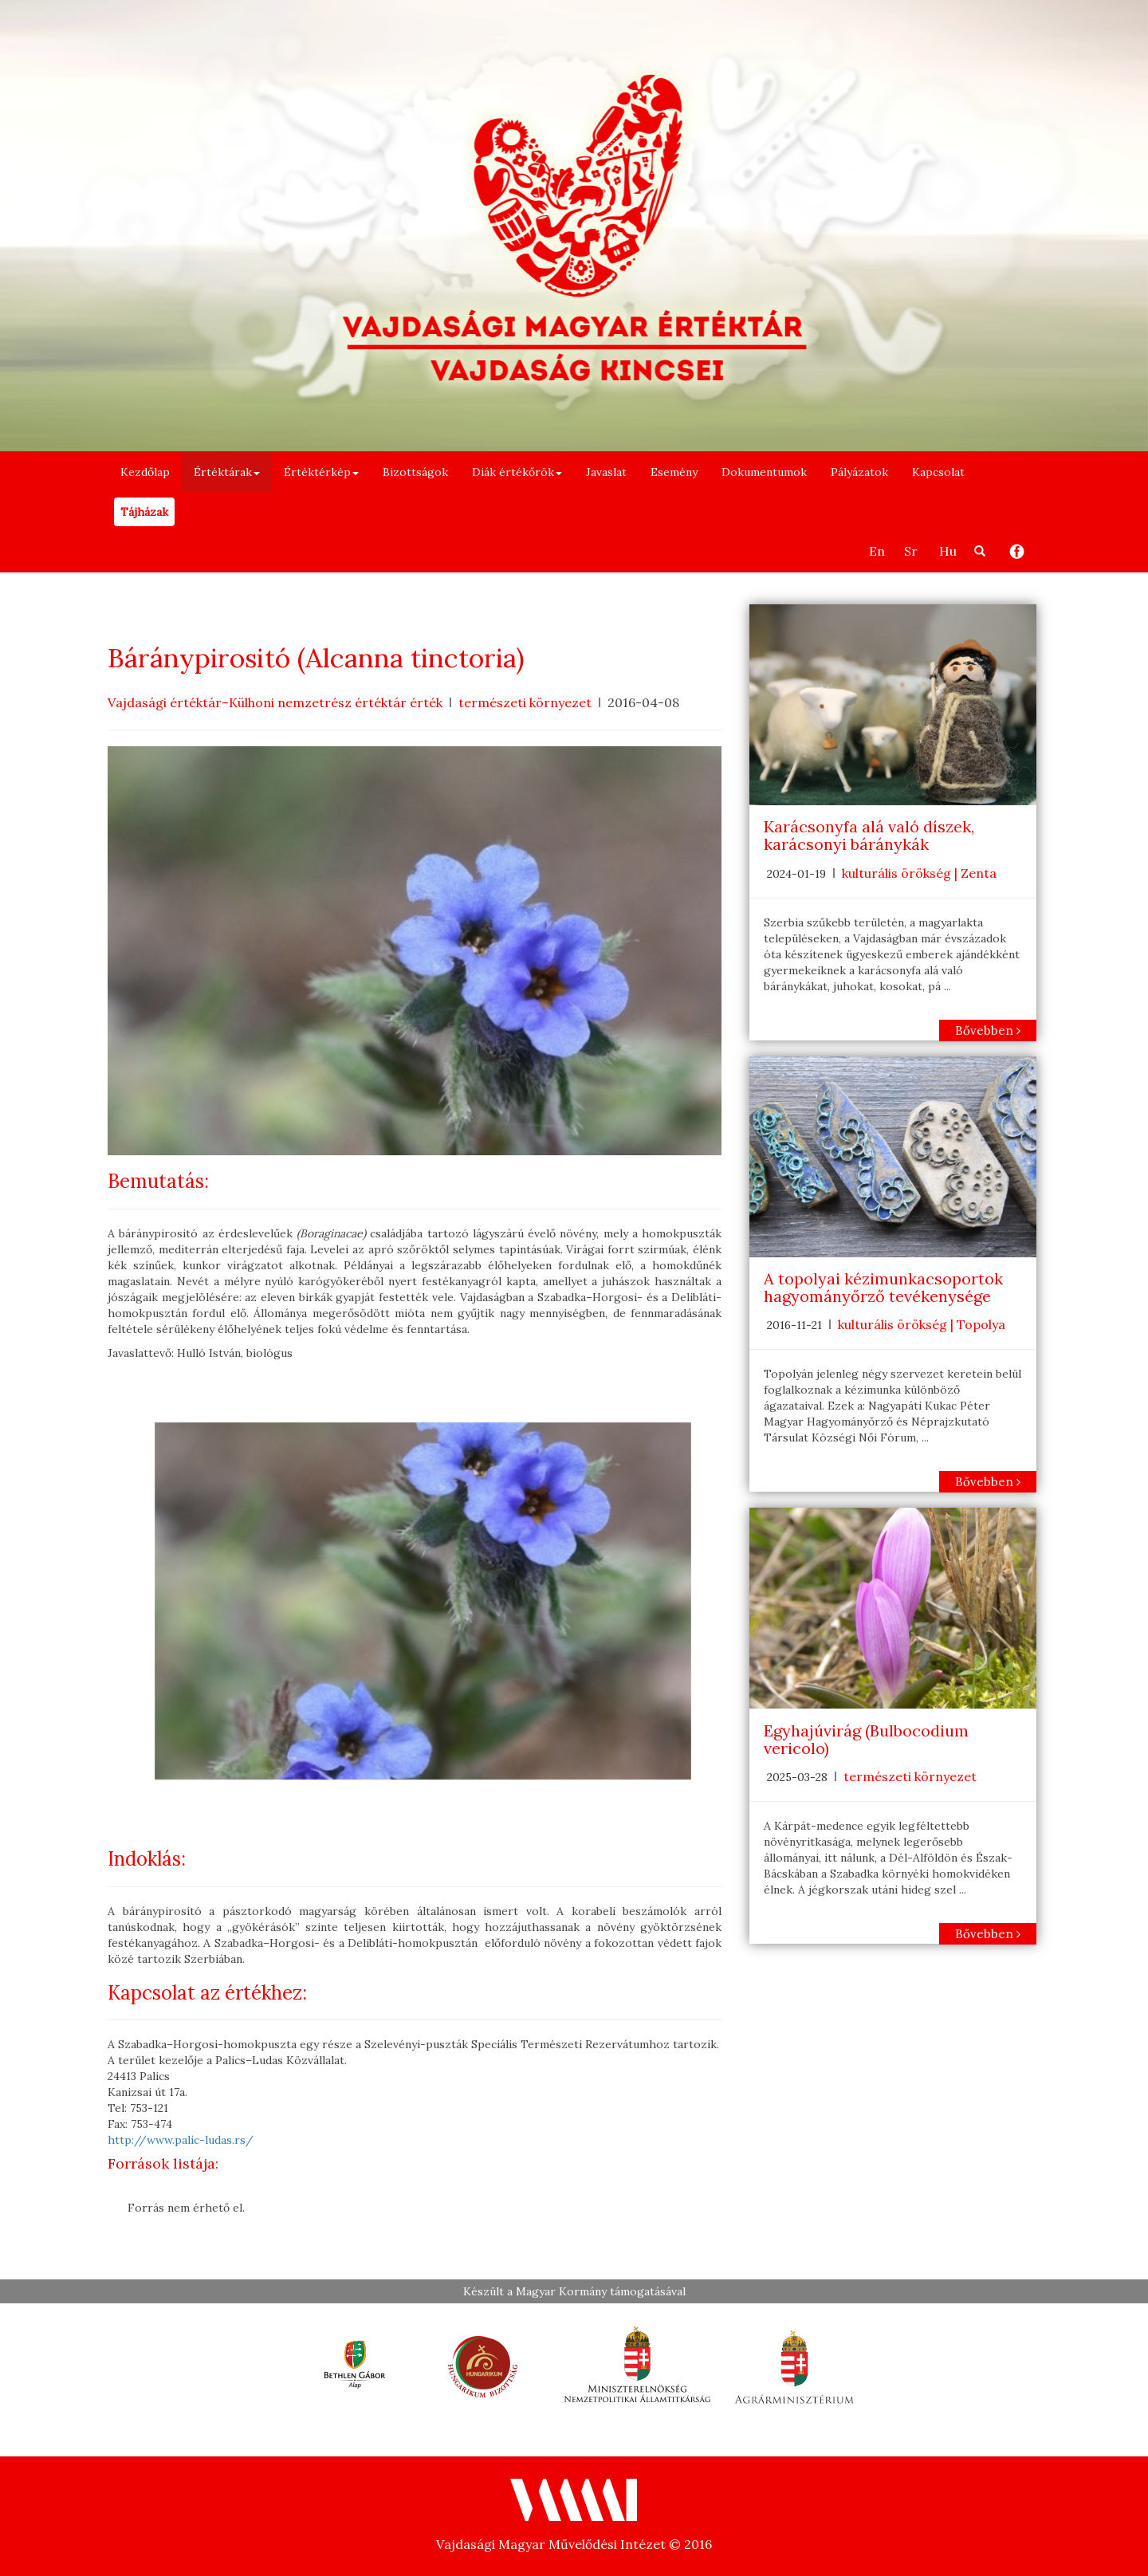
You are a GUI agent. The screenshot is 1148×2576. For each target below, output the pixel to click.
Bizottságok (415, 472)
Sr (911, 551)
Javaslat (606, 472)
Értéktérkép (321, 472)
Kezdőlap (145, 472)
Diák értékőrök (517, 472)
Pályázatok (859, 472)
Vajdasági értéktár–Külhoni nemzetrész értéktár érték (275, 702)
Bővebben (987, 1030)
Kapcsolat (938, 472)
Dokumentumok (764, 472)
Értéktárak (227, 472)
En (877, 551)
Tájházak (144, 512)
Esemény (674, 472)
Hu (948, 551)
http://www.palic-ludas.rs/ (181, 2140)
